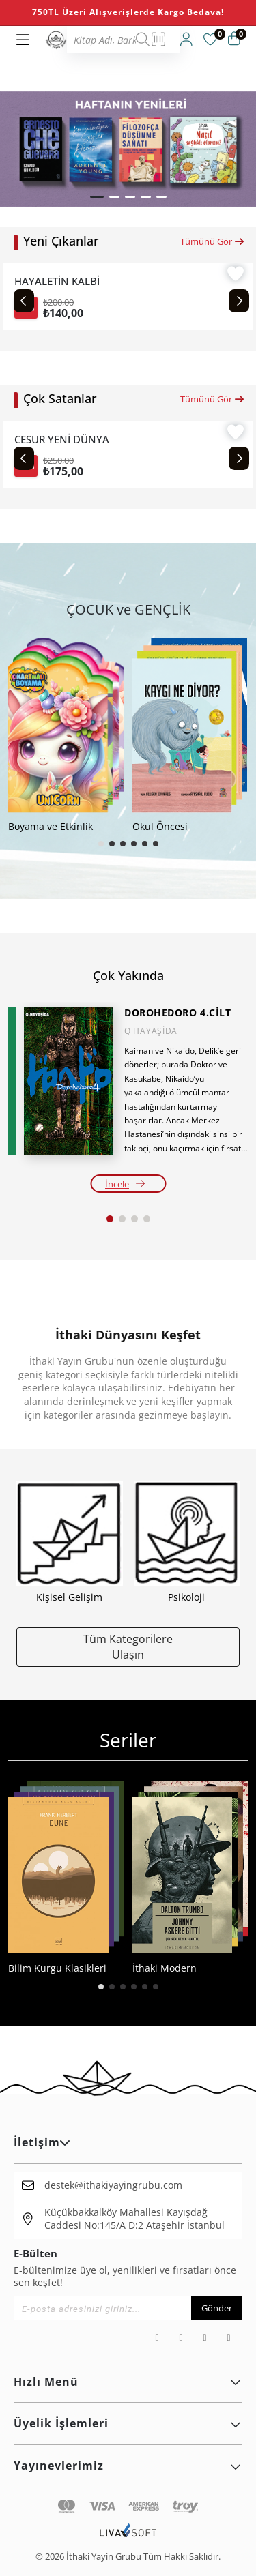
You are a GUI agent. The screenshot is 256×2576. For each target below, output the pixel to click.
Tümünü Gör (212, 241)
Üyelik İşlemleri (128, 2423)
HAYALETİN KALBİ (57, 281)
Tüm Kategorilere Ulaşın (128, 1646)
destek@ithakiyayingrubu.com (113, 2184)
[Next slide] (239, 300)
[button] (97, 197)
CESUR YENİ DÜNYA (61, 439)
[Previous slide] (24, 300)
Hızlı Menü (128, 2381)
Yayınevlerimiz (128, 2465)
